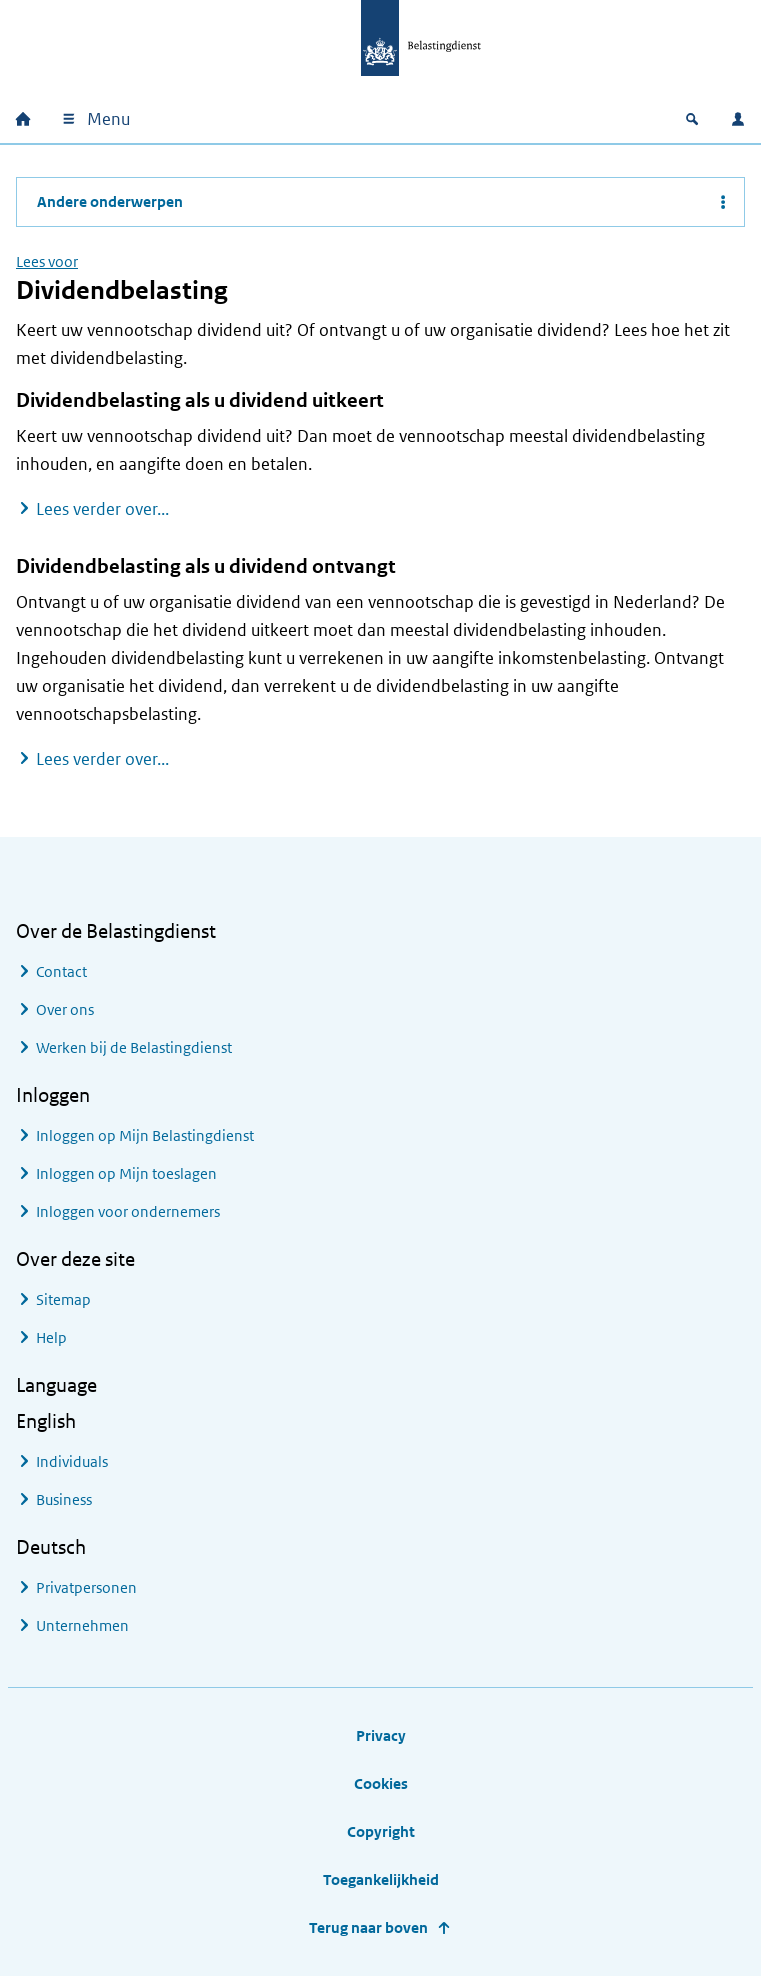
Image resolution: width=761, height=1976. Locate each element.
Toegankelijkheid (381, 1879)
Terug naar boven (368, 1927)
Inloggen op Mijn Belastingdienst (145, 1135)
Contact (61, 971)
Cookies (381, 1783)
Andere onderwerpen (110, 201)
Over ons (65, 1009)
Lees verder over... (102, 508)
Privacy (381, 1735)
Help (51, 1337)
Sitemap (63, 1299)
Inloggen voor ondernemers (128, 1211)
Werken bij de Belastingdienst (134, 1047)
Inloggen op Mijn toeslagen (126, 1173)
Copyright (381, 1831)
